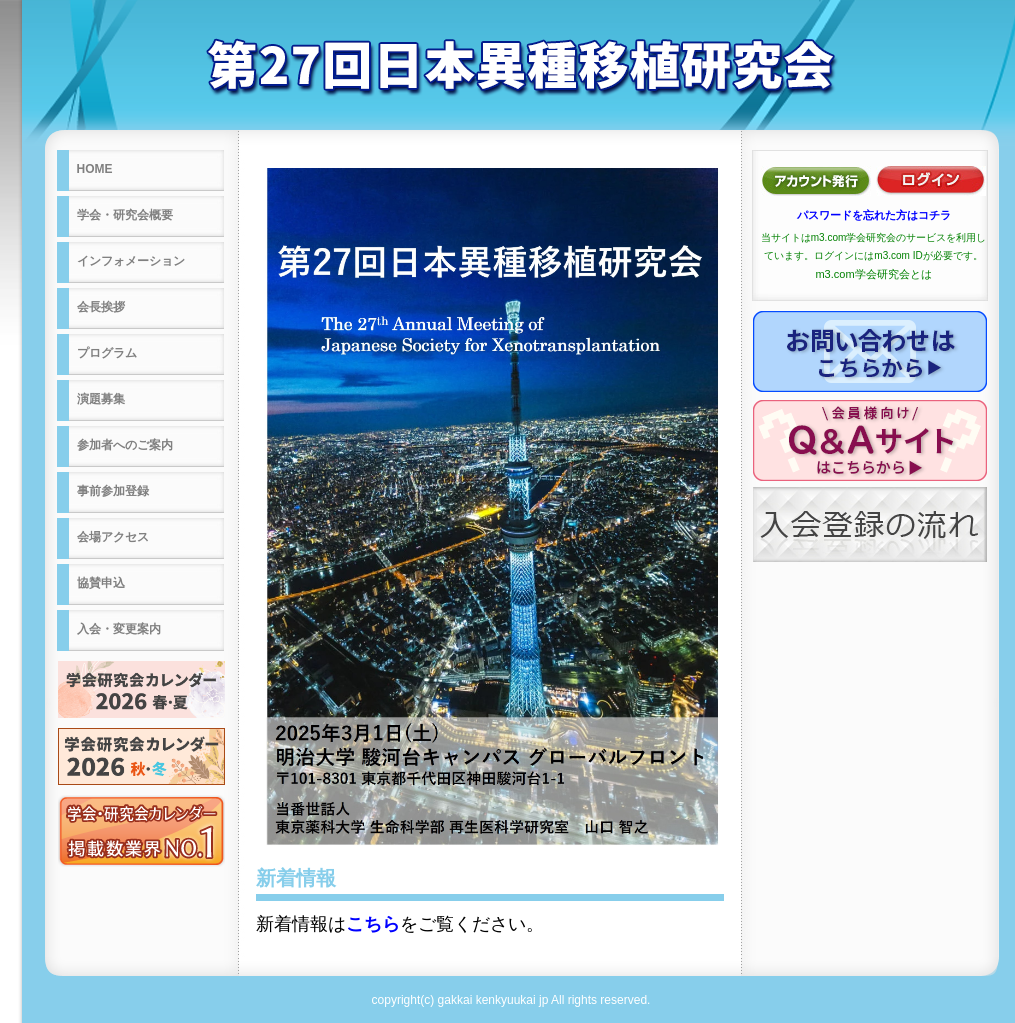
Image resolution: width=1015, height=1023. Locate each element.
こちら (373, 924)
